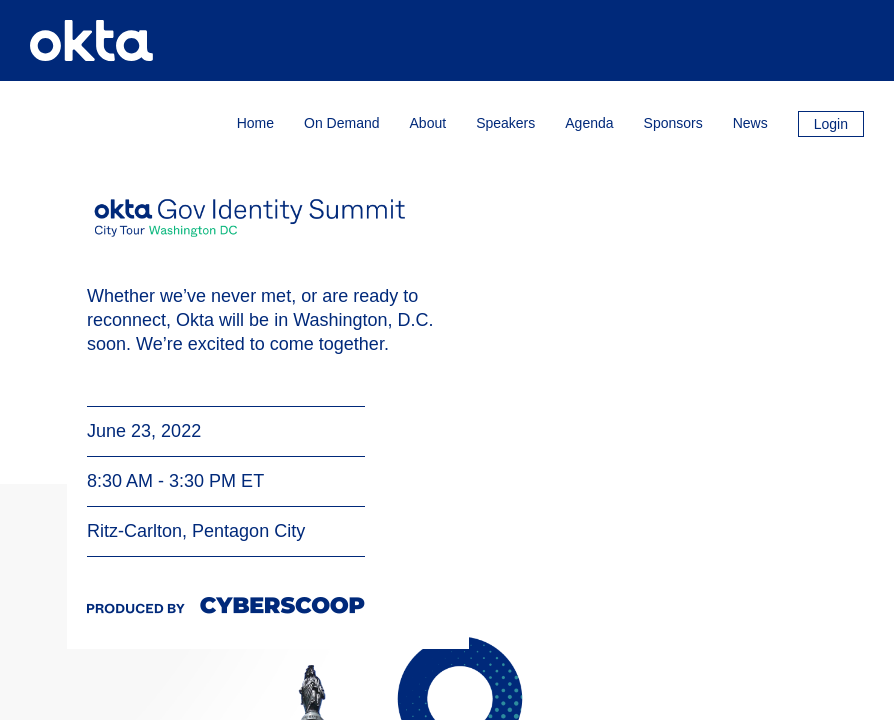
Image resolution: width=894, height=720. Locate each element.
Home (255, 123)
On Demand (341, 123)
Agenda (589, 123)
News (750, 123)
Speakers (505, 123)
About (428, 123)
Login (831, 124)
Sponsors (673, 123)
